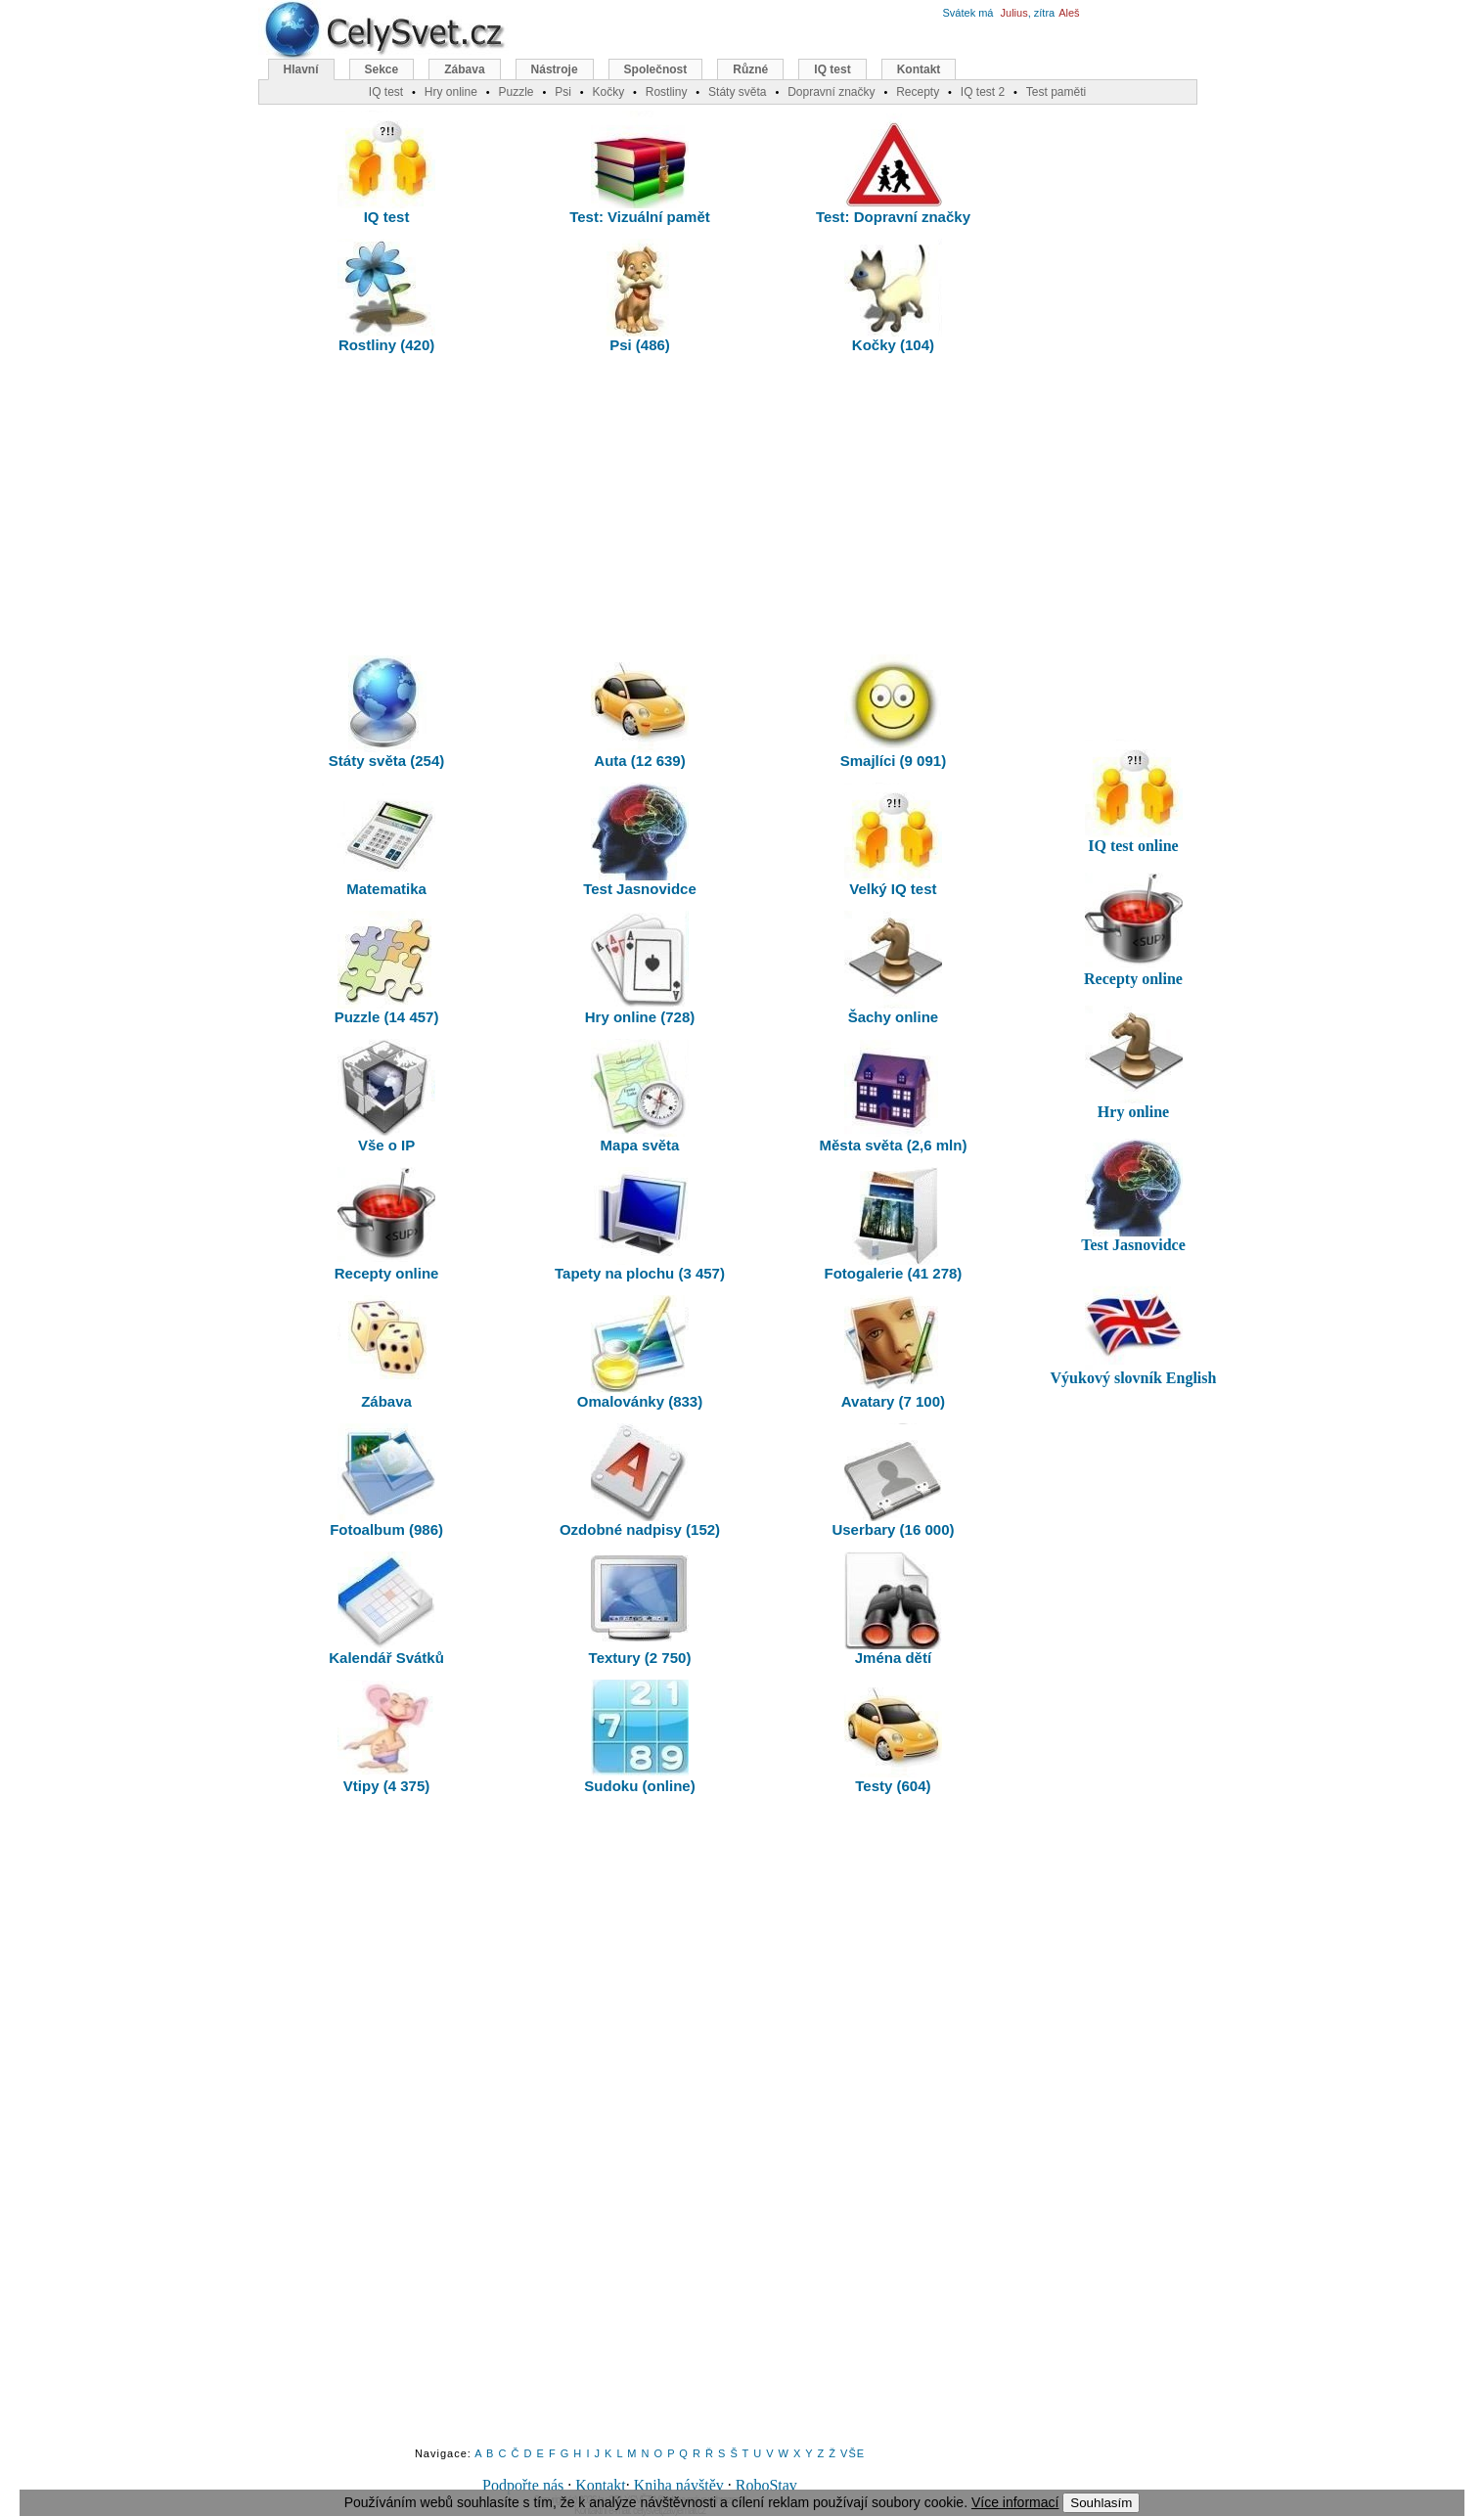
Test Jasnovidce (640, 840)
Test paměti (1056, 92)
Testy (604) (893, 1737)
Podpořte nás (522, 2485)
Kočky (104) (893, 296)
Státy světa (737, 92)
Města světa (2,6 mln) (893, 1096)
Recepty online (387, 1224)
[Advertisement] (639, 509)
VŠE (852, 2453)
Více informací (1014, 2502)
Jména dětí (893, 1608)
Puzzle (515, 92)
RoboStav (766, 2485)
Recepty (917, 92)
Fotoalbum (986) (386, 1480)
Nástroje (554, 69)
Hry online (451, 92)
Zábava (386, 1352)
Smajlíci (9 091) (893, 711)
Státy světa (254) (386, 711)
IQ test (386, 168)
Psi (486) (640, 296)
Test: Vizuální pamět (639, 168)
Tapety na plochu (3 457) (640, 1224)
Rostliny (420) (386, 296)
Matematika (386, 840)
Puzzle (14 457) (387, 968)
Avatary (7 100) (893, 1352)
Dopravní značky (831, 92)
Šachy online (893, 968)
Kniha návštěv (679, 2485)
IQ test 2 (983, 92)
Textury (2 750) (640, 1608)
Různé (750, 69)
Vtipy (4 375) (386, 1737)
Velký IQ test (893, 840)
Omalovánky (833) (639, 1352)
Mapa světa (640, 1096)
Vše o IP (386, 1096)
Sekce (382, 69)
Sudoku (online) (639, 1737)
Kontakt (600, 2485)
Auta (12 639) (640, 711)
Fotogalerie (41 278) (893, 1224)
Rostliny (667, 92)
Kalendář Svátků (386, 1608)
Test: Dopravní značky (893, 168)
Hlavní (301, 69)
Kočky (608, 92)
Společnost (656, 69)
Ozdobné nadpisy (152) (640, 1480)
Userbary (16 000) (893, 1480)
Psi (563, 92)
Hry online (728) (640, 968)
